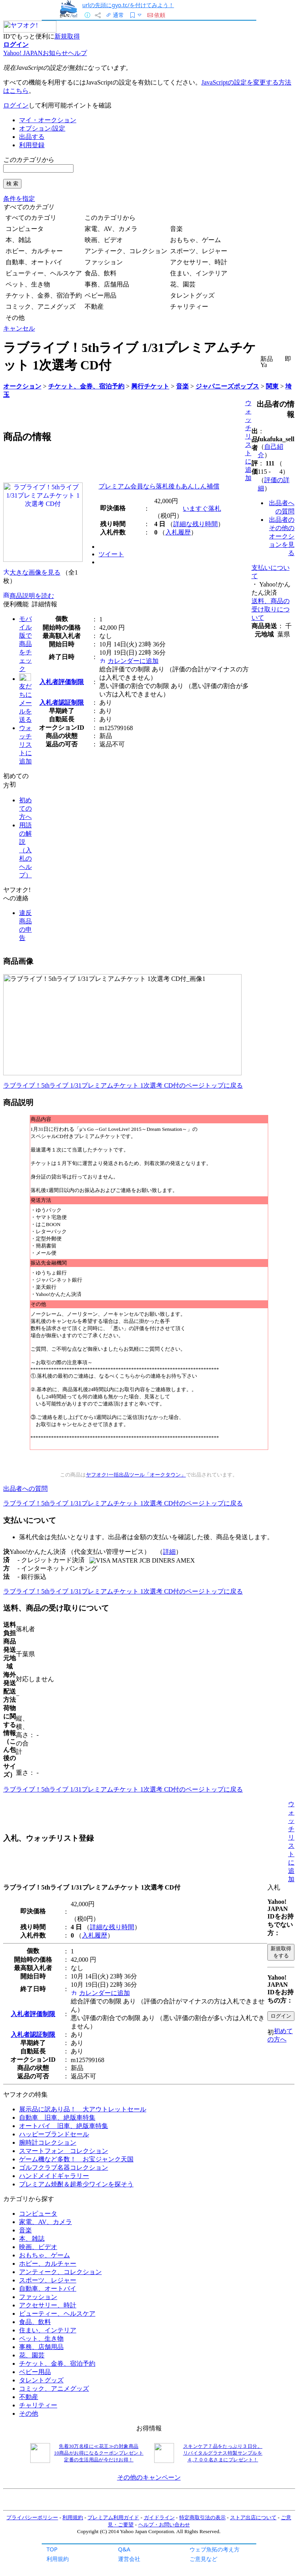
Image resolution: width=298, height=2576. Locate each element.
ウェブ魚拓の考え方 (215, 2549)
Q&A (124, 2549)
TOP (52, 2549)
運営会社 (129, 2559)
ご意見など (203, 2559)
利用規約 (57, 2559)
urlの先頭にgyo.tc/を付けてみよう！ (128, 5)
